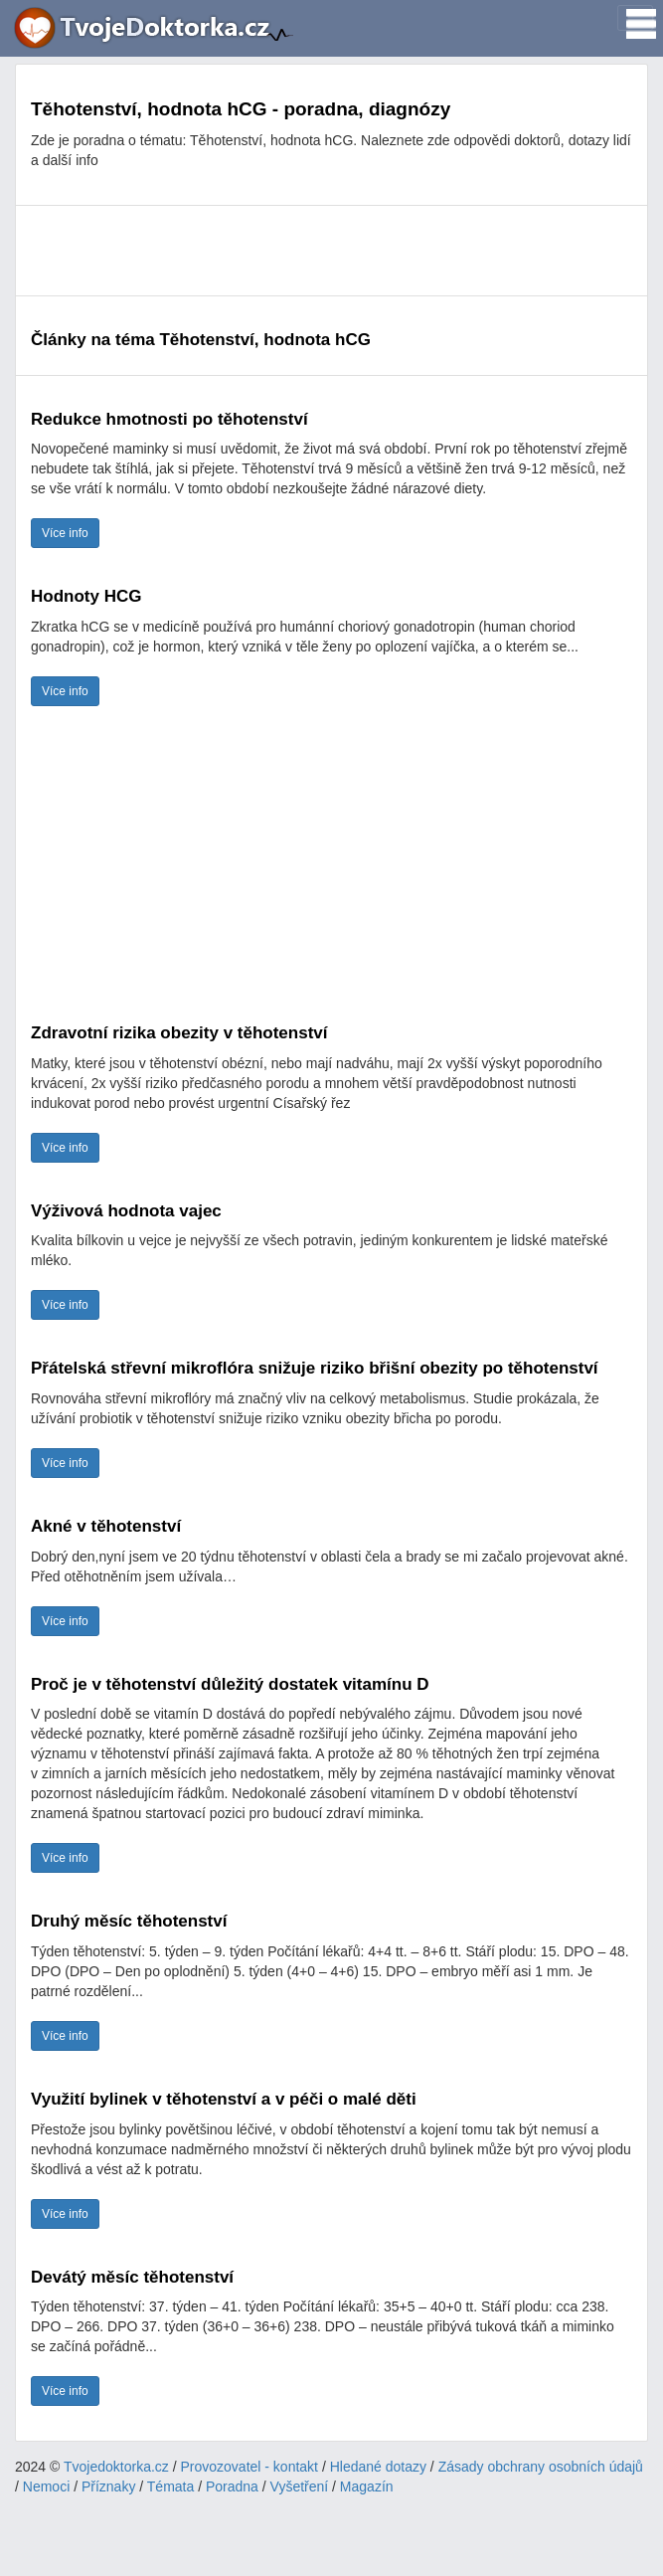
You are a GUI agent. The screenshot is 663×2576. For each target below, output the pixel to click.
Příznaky (108, 2486)
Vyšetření (299, 2486)
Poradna (232, 2486)
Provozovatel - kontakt (250, 2467)
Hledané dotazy (378, 2467)
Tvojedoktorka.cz (116, 2467)
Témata (170, 2486)
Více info (65, 533)
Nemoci (46, 2486)
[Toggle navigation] (635, 18)
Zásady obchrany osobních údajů (540, 2467)
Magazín (367, 2486)
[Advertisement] (331, 250)
